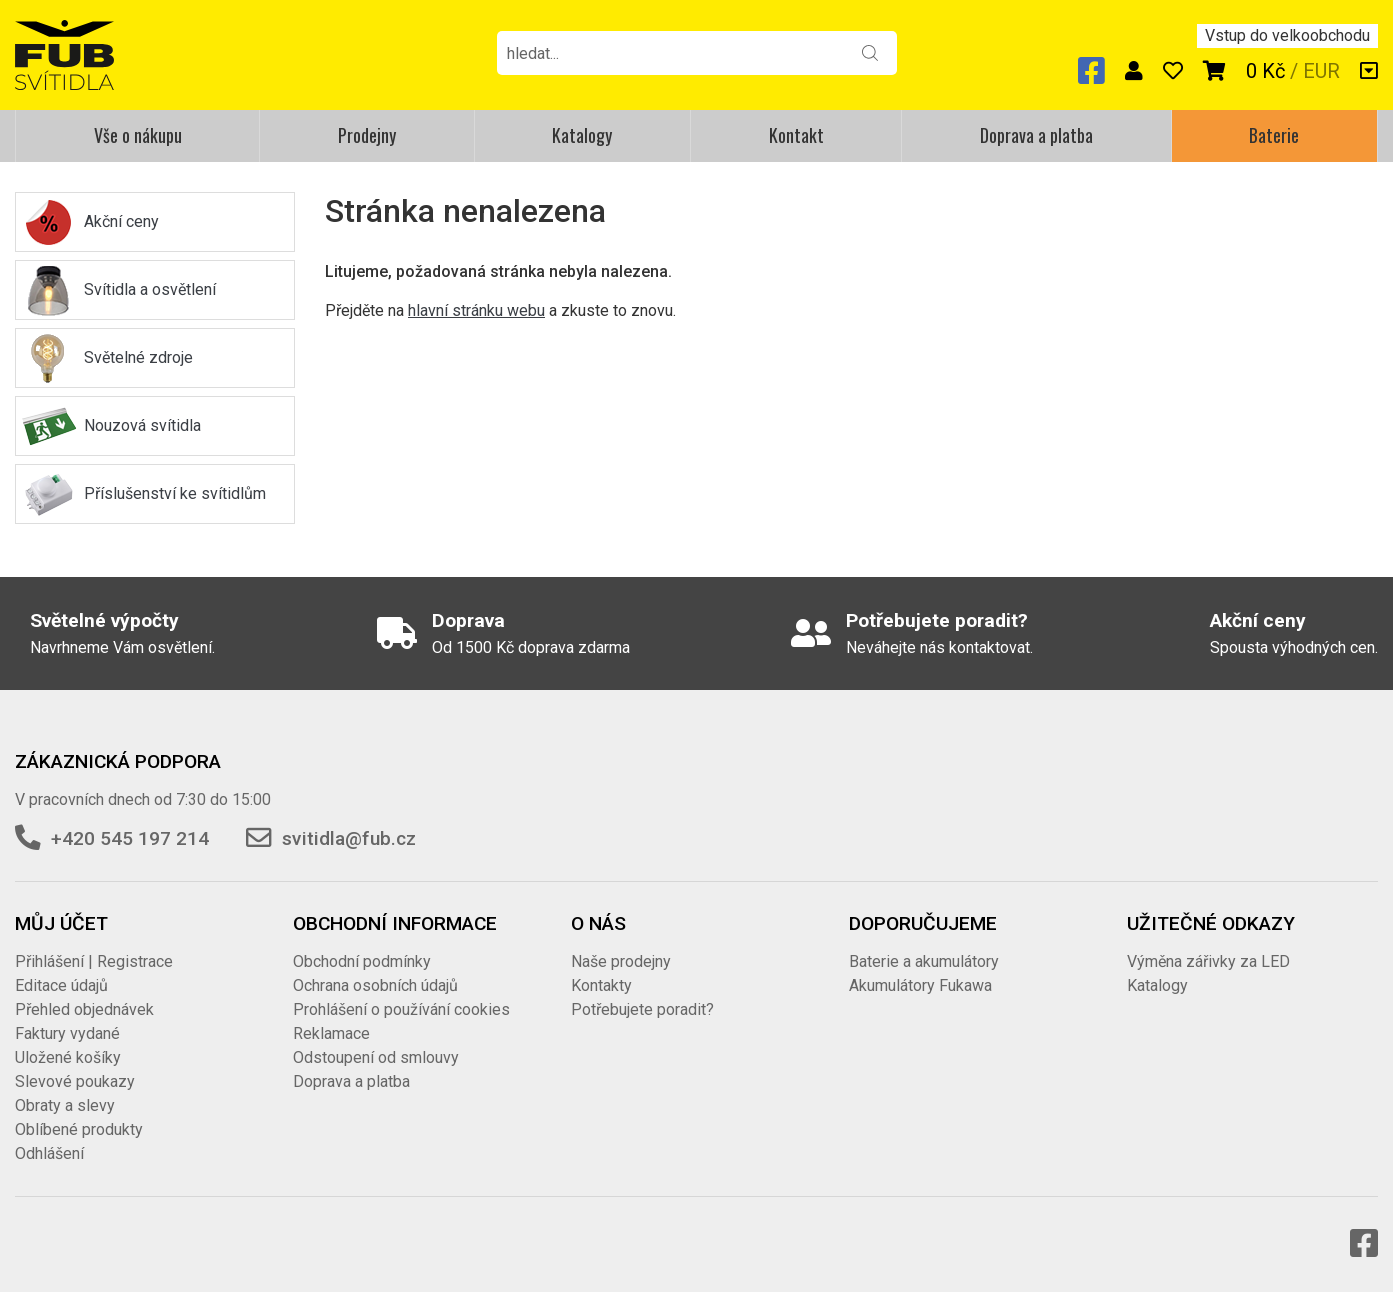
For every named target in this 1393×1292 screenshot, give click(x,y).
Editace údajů (61, 985)
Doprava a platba (1036, 135)
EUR (1321, 71)
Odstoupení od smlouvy (376, 1057)
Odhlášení (49, 1153)
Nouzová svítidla (142, 425)
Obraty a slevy (65, 1105)
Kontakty (601, 985)
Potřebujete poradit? (642, 1009)
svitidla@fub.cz (349, 838)
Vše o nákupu (138, 135)
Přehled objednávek (84, 1009)
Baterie (1274, 135)
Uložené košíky (68, 1057)
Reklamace (331, 1033)
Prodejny (367, 135)
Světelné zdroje (138, 357)
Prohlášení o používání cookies (401, 1009)
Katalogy (582, 135)
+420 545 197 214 (130, 838)
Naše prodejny (621, 961)
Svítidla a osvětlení (150, 289)
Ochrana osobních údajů (375, 985)
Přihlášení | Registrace (94, 961)
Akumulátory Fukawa (920, 985)
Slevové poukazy (75, 1081)
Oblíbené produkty (79, 1129)
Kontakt (796, 135)
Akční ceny (121, 221)
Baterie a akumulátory (924, 961)
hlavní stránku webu (476, 310)
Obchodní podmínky (362, 961)
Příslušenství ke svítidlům (175, 493)
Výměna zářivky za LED (1208, 961)
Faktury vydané (67, 1033)
